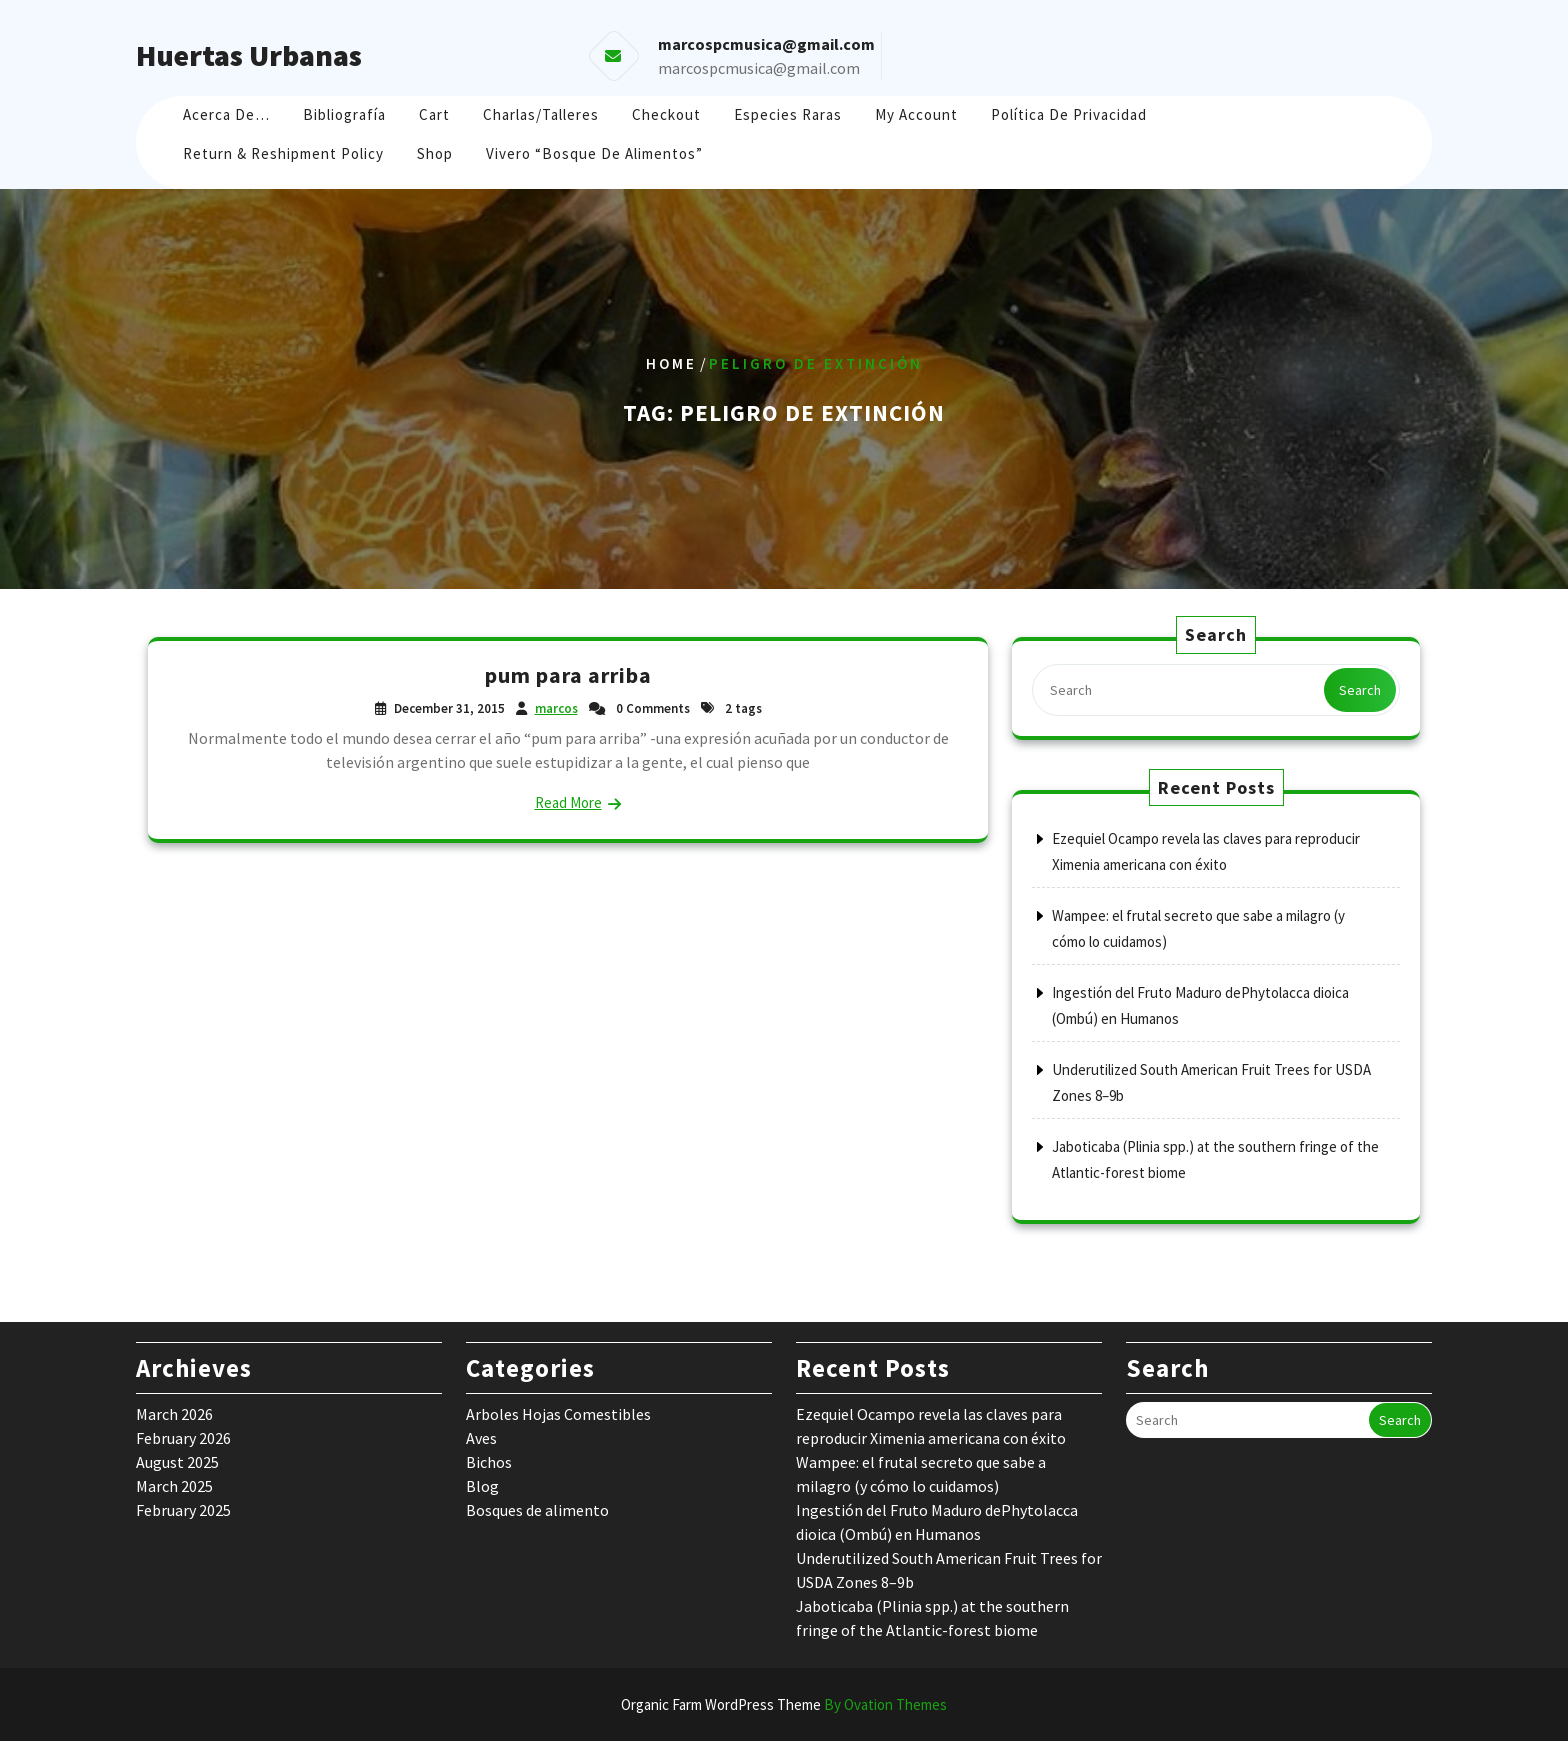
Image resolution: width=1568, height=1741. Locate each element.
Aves (481, 1438)
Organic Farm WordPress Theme (784, 1704)
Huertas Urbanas (249, 55)
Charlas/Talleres (541, 114)
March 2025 (174, 1486)
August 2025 (177, 1462)
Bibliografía (344, 114)
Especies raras (788, 114)
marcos (556, 708)
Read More (568, 802)
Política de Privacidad (1069, 114)
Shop (435, 153)
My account (916, 114)
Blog (482, 1486)
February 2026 (183, 1438)
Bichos (489, 1462)
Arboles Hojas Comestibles (558, 1414)
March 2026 (174, 1414)
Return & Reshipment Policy (283, 153)
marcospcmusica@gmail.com (759, 68)
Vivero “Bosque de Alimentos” (594, 153)
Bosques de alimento (537, 1510)
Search (1360, 690)
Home (671, 363)
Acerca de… (226, 114)
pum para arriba (568, 675)
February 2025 (183, 1510)
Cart (434, 114)
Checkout (666, 114)
